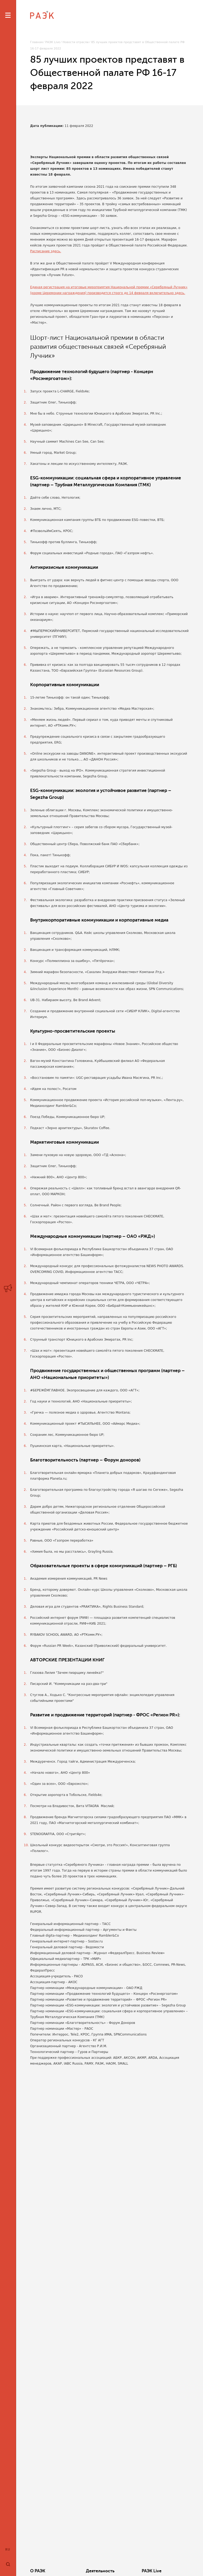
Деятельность (100, 2571)
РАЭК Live (52, 42)
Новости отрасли (76, 42)
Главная (36, 42)
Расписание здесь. (45, 251)
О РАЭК (37, 2571)
